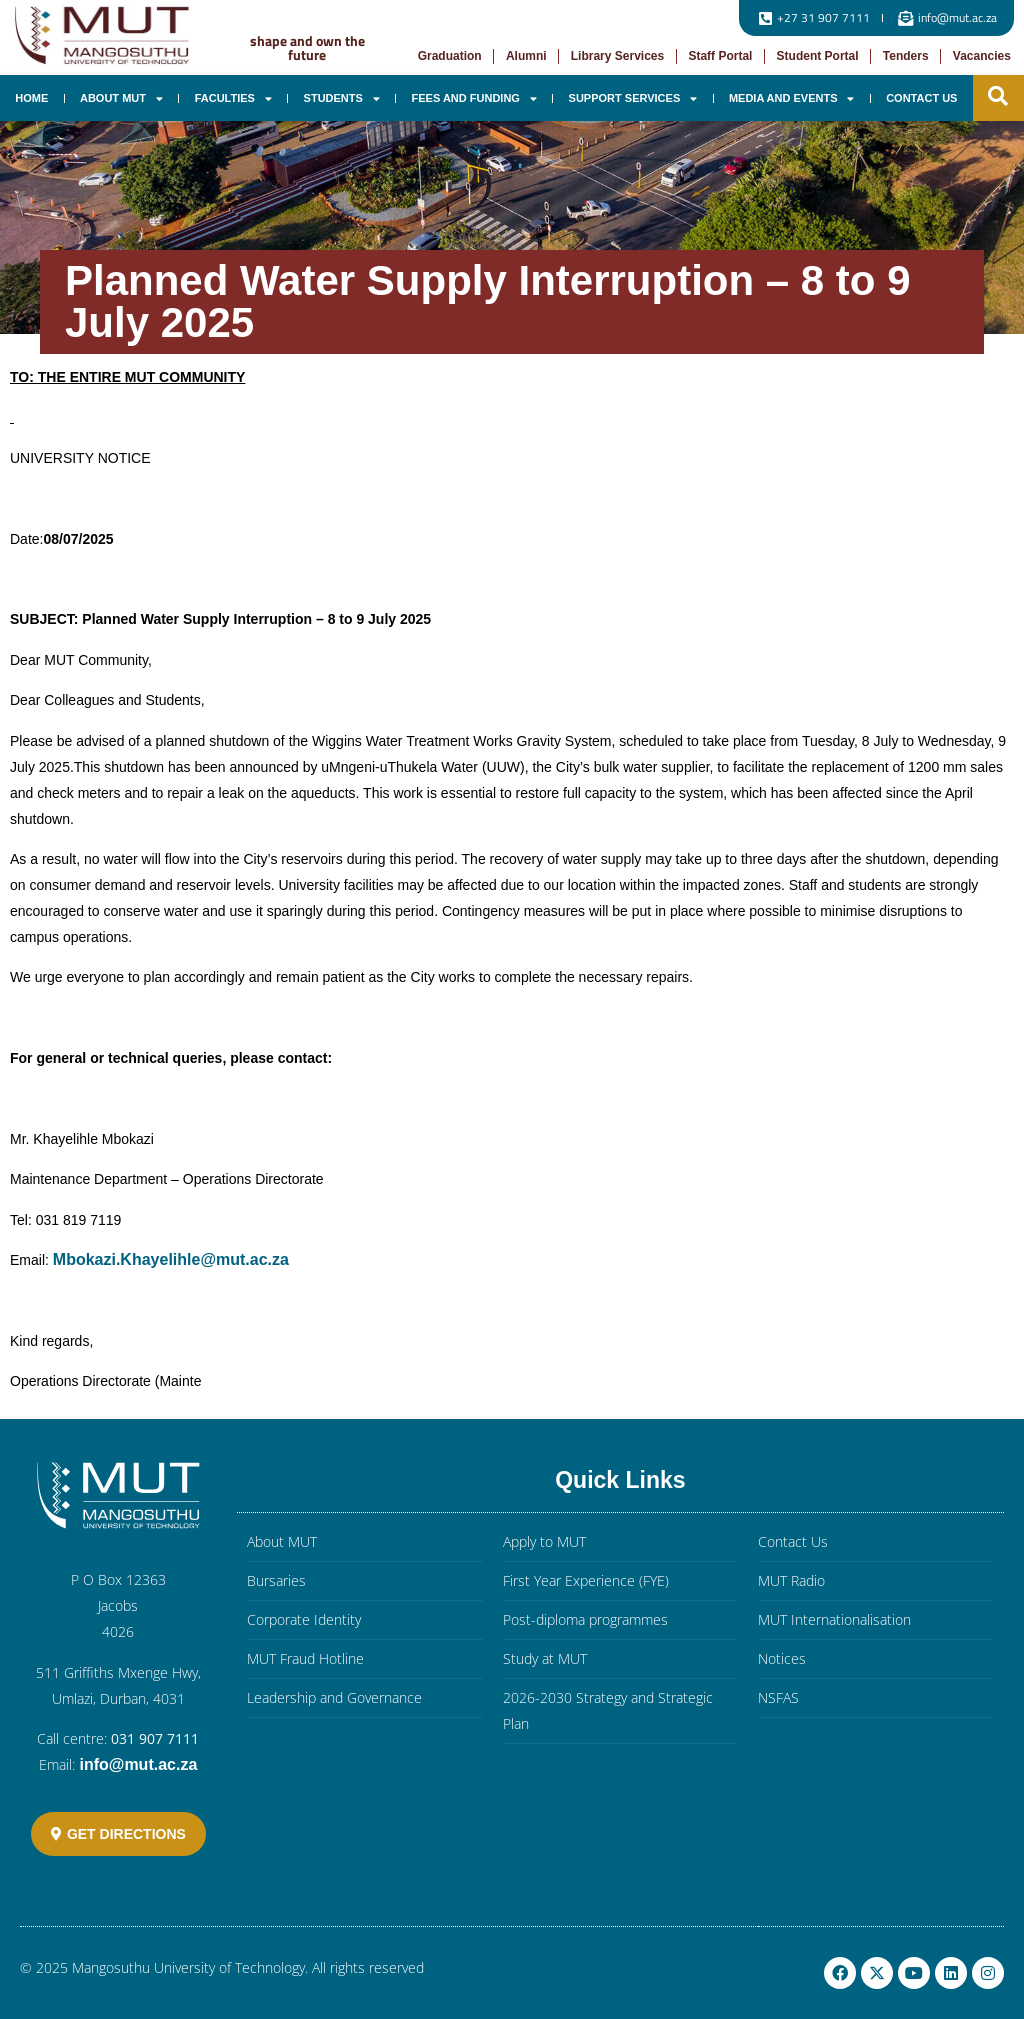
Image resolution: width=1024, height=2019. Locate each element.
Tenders (906, 56)
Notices (782, 1658)
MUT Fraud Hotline (305, 1658)
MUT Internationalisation (834, 1619)
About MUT (121, 98)
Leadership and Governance (334, 1697)
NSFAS (778, 1697)
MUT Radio (791, 1580)
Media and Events (792, 98)
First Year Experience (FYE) (586, 1580)
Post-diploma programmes (585, 1619)
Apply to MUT (544, 1541)
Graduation (450, 56)
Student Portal (818, 56)
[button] (998, 96)
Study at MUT (545, 1658)
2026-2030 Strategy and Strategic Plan (608, 1710)
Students (342, 98)
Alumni (526, 56)
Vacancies (982, 56)
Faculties (233, 98)
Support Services (633, 98)
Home (31, 98)
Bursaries (276, 1580)
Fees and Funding (474, 98)
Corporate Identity (304, 1619)
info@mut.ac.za (138, 1764)
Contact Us (921, 98)
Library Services (617, 56)
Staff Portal (720, 56)
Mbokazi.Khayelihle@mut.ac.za (171, 1259)
